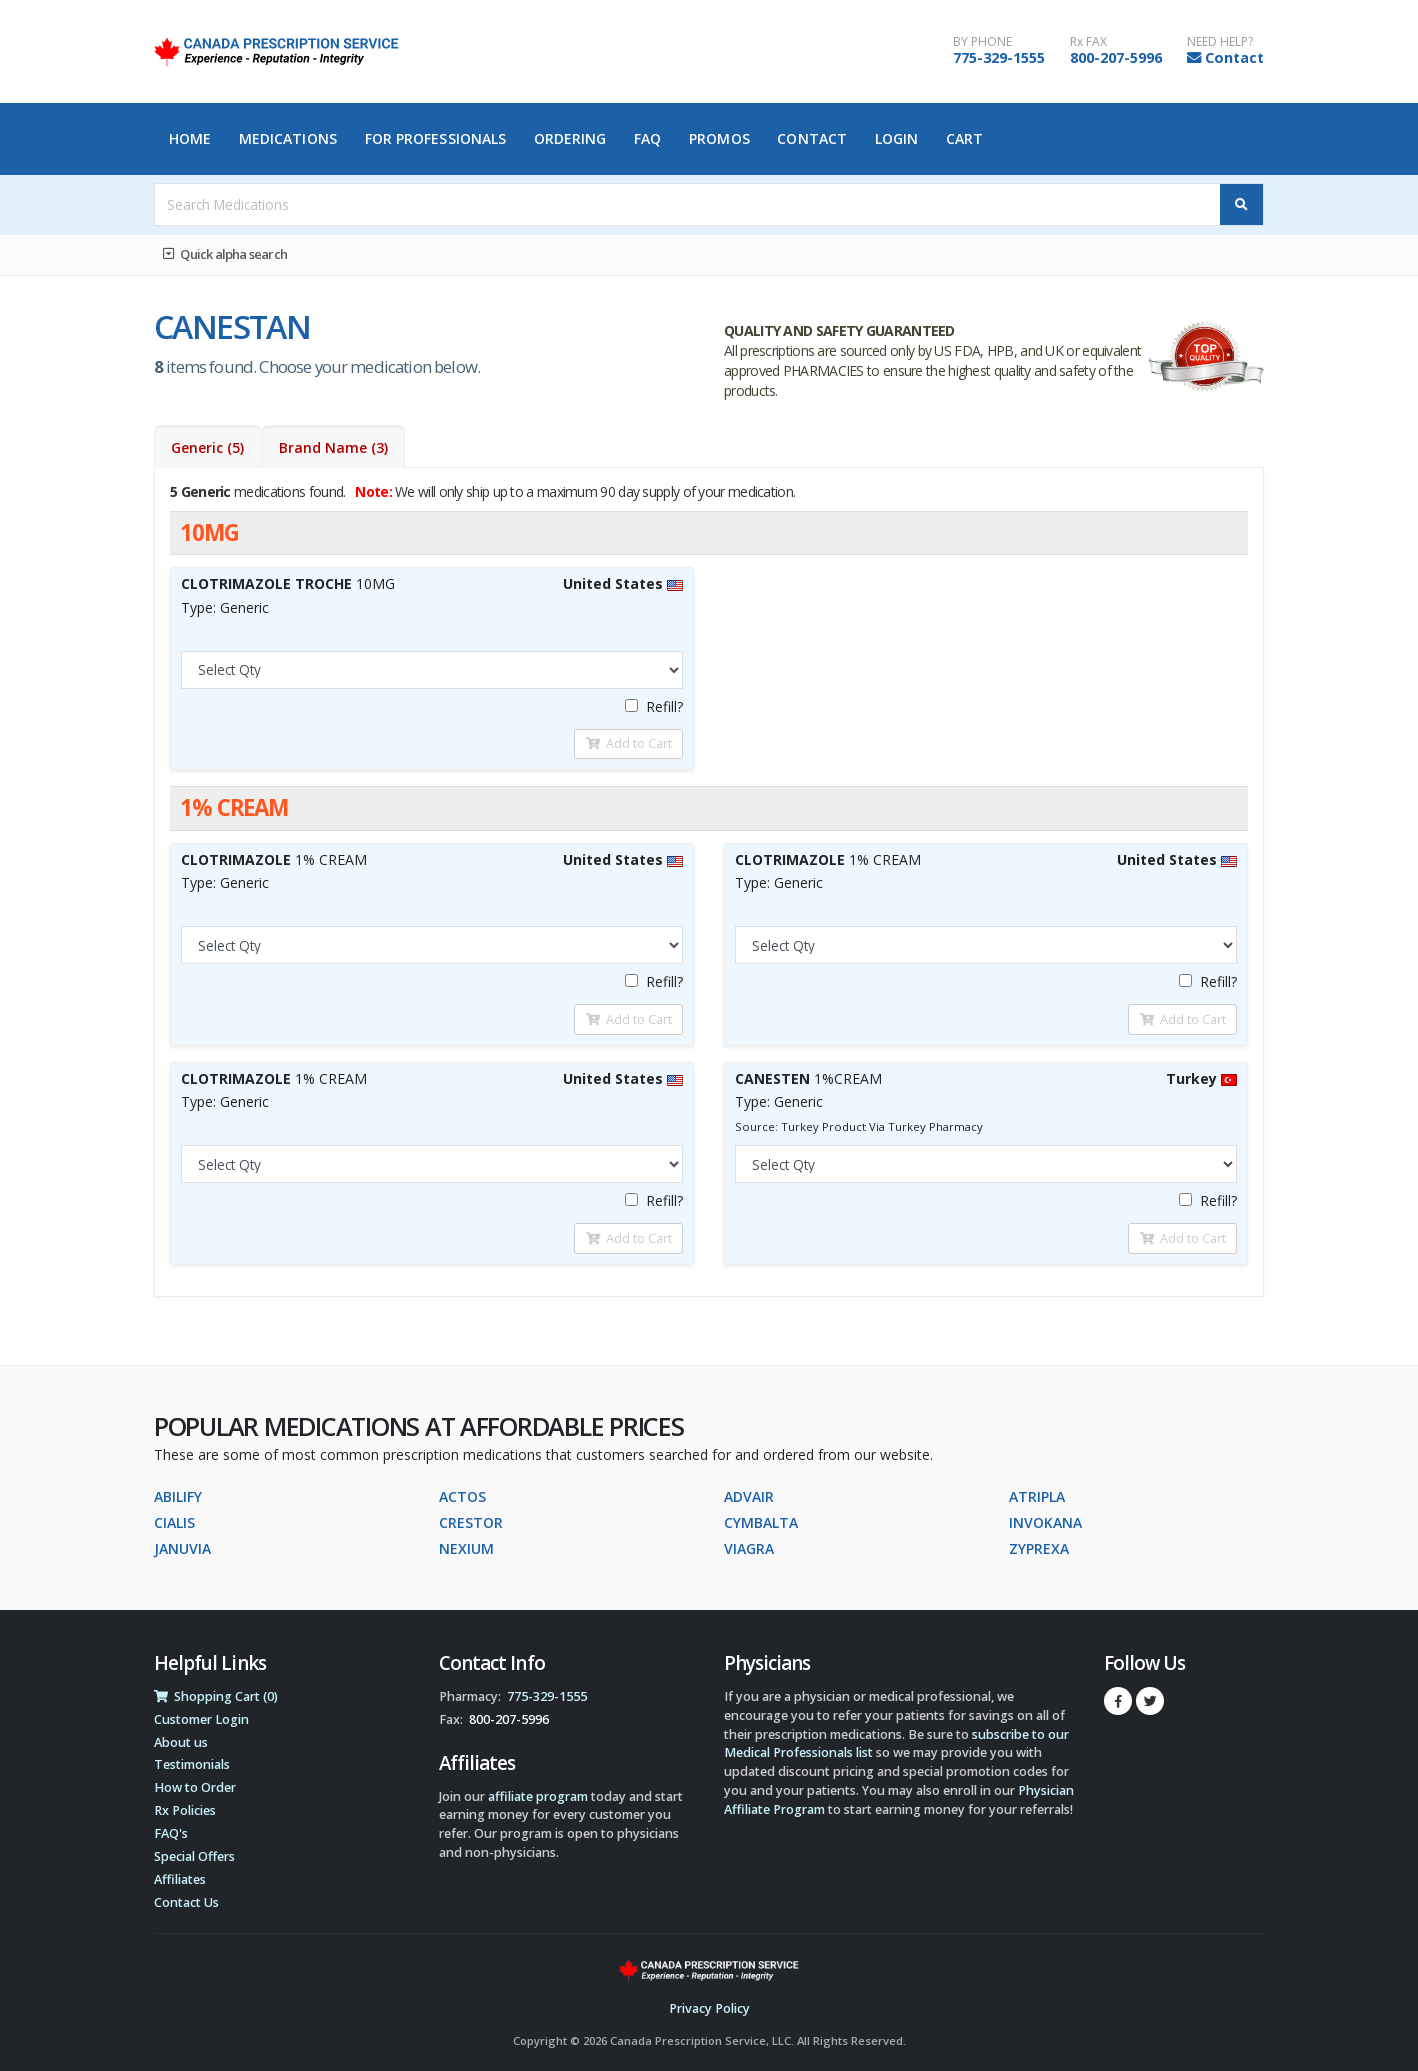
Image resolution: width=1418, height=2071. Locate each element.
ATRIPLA (1037, 1496)
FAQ (647, 138)
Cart (964, 138)
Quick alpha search (225, 254)
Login (897, 138)
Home (190, 138)
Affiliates (180, 1879)
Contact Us (186, 1902)
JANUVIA (182, 1548)
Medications (288, 138)
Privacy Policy (709, 2008)
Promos (719, 138)
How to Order (195, 1787)
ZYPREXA (1039, 1548)
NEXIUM (466, 1548)
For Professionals (436, 138)
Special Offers (194, 1856)
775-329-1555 (999, 57)
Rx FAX (1088, 42)
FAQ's (171, 1833)
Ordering (570, 138)
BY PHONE (982, 42)
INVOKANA (1045, 1522)
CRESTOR (471, 1522)
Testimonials (192, 1764)
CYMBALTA (761, 1522)
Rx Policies (185, 1810)
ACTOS (462, 1496)
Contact (1234, 57)
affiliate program (538, 1796)
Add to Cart (629, 743)
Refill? (654, 706)
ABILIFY (178, 1496)
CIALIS (174, 1522)
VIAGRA (749, 1548)
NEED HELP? (1220, 42)
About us (181, 1742)
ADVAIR (749, 1496)
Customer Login (201, 1719)
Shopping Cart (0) (216, 1696)
